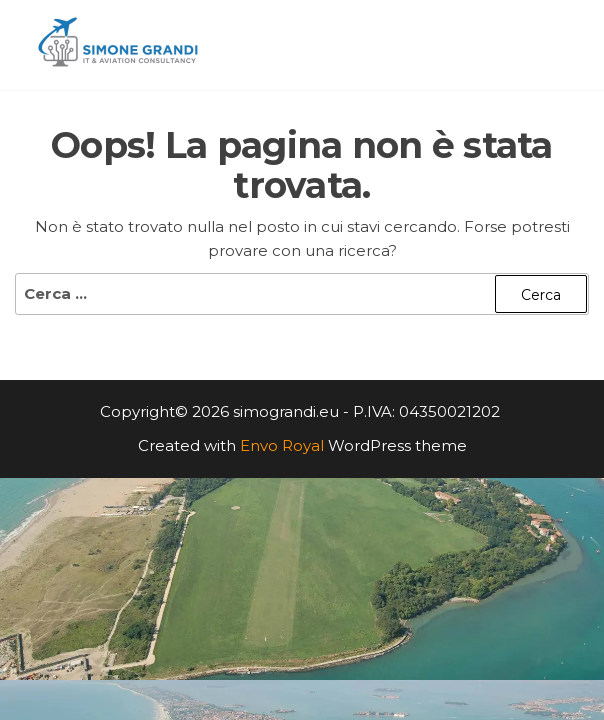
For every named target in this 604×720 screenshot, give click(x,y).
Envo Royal (282, 445)
